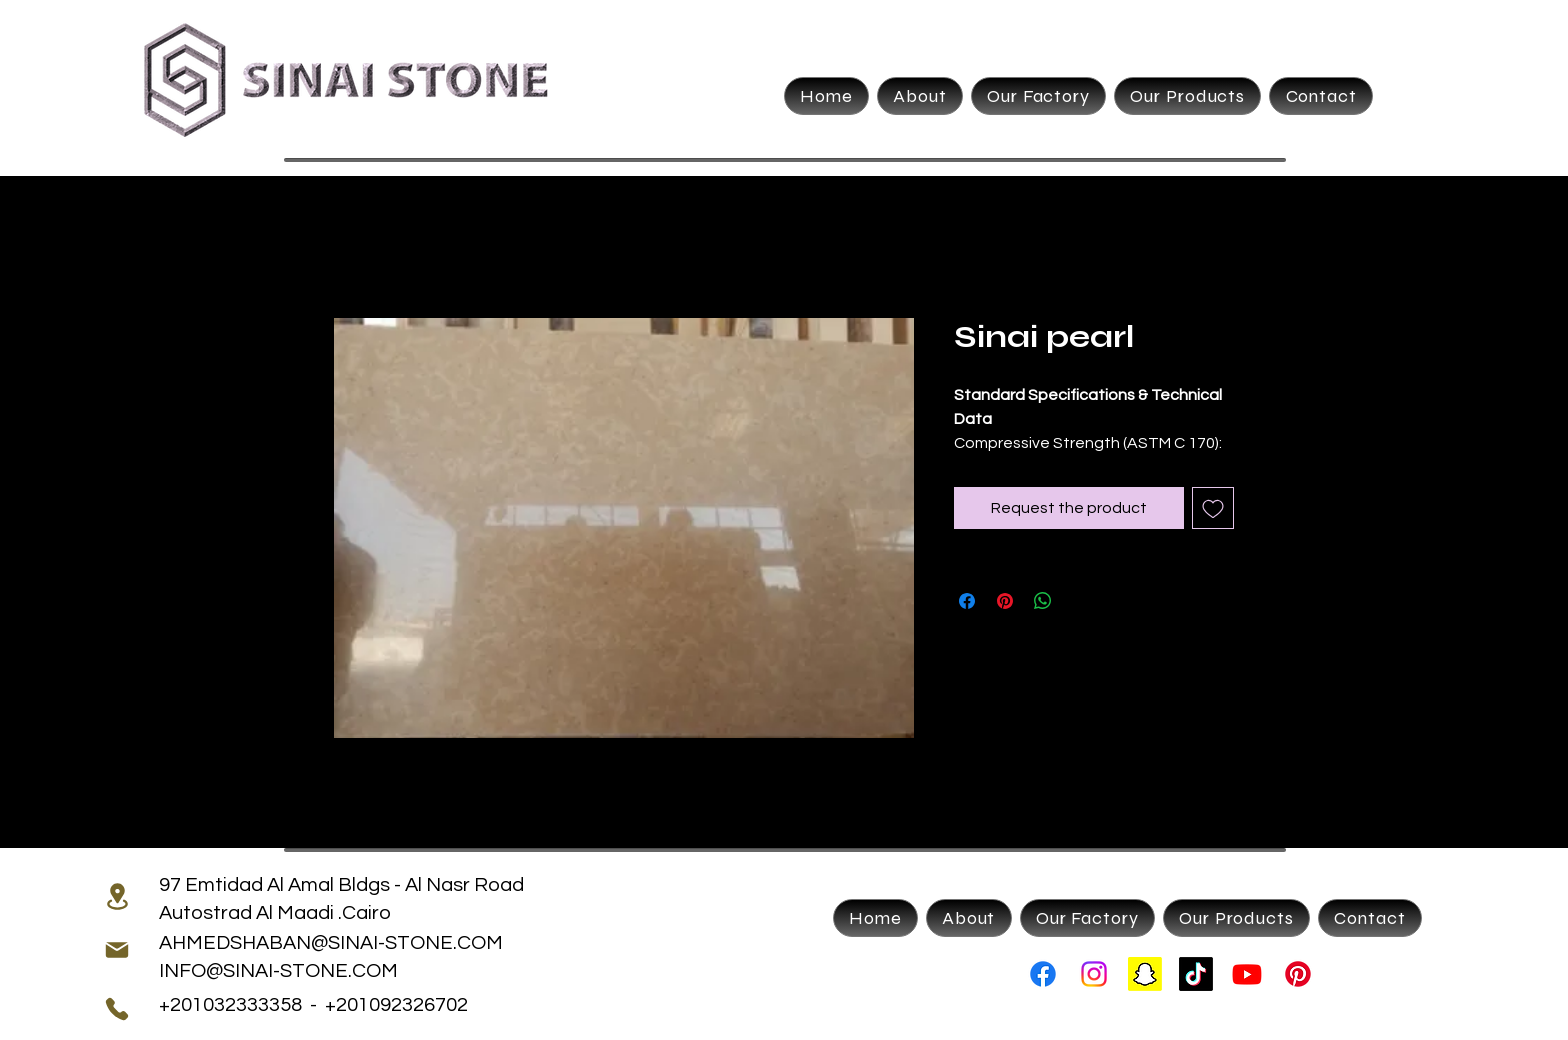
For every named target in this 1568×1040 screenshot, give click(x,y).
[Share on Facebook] (967, 601)
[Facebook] (1043, 974)
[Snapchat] (1145, 974)
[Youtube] (1247, 974)
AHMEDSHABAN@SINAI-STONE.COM (331, 943)
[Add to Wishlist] (1213, 508)
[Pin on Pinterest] (1005, 601)
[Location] (117, 896)
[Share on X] (1081, 601)
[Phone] (117, 1009)
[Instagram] (1094, 974)
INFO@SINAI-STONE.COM (278, 971)
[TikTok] (1196, 974)
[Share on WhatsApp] (1043, 601)
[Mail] (117, 950)
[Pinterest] (1298, 974)
